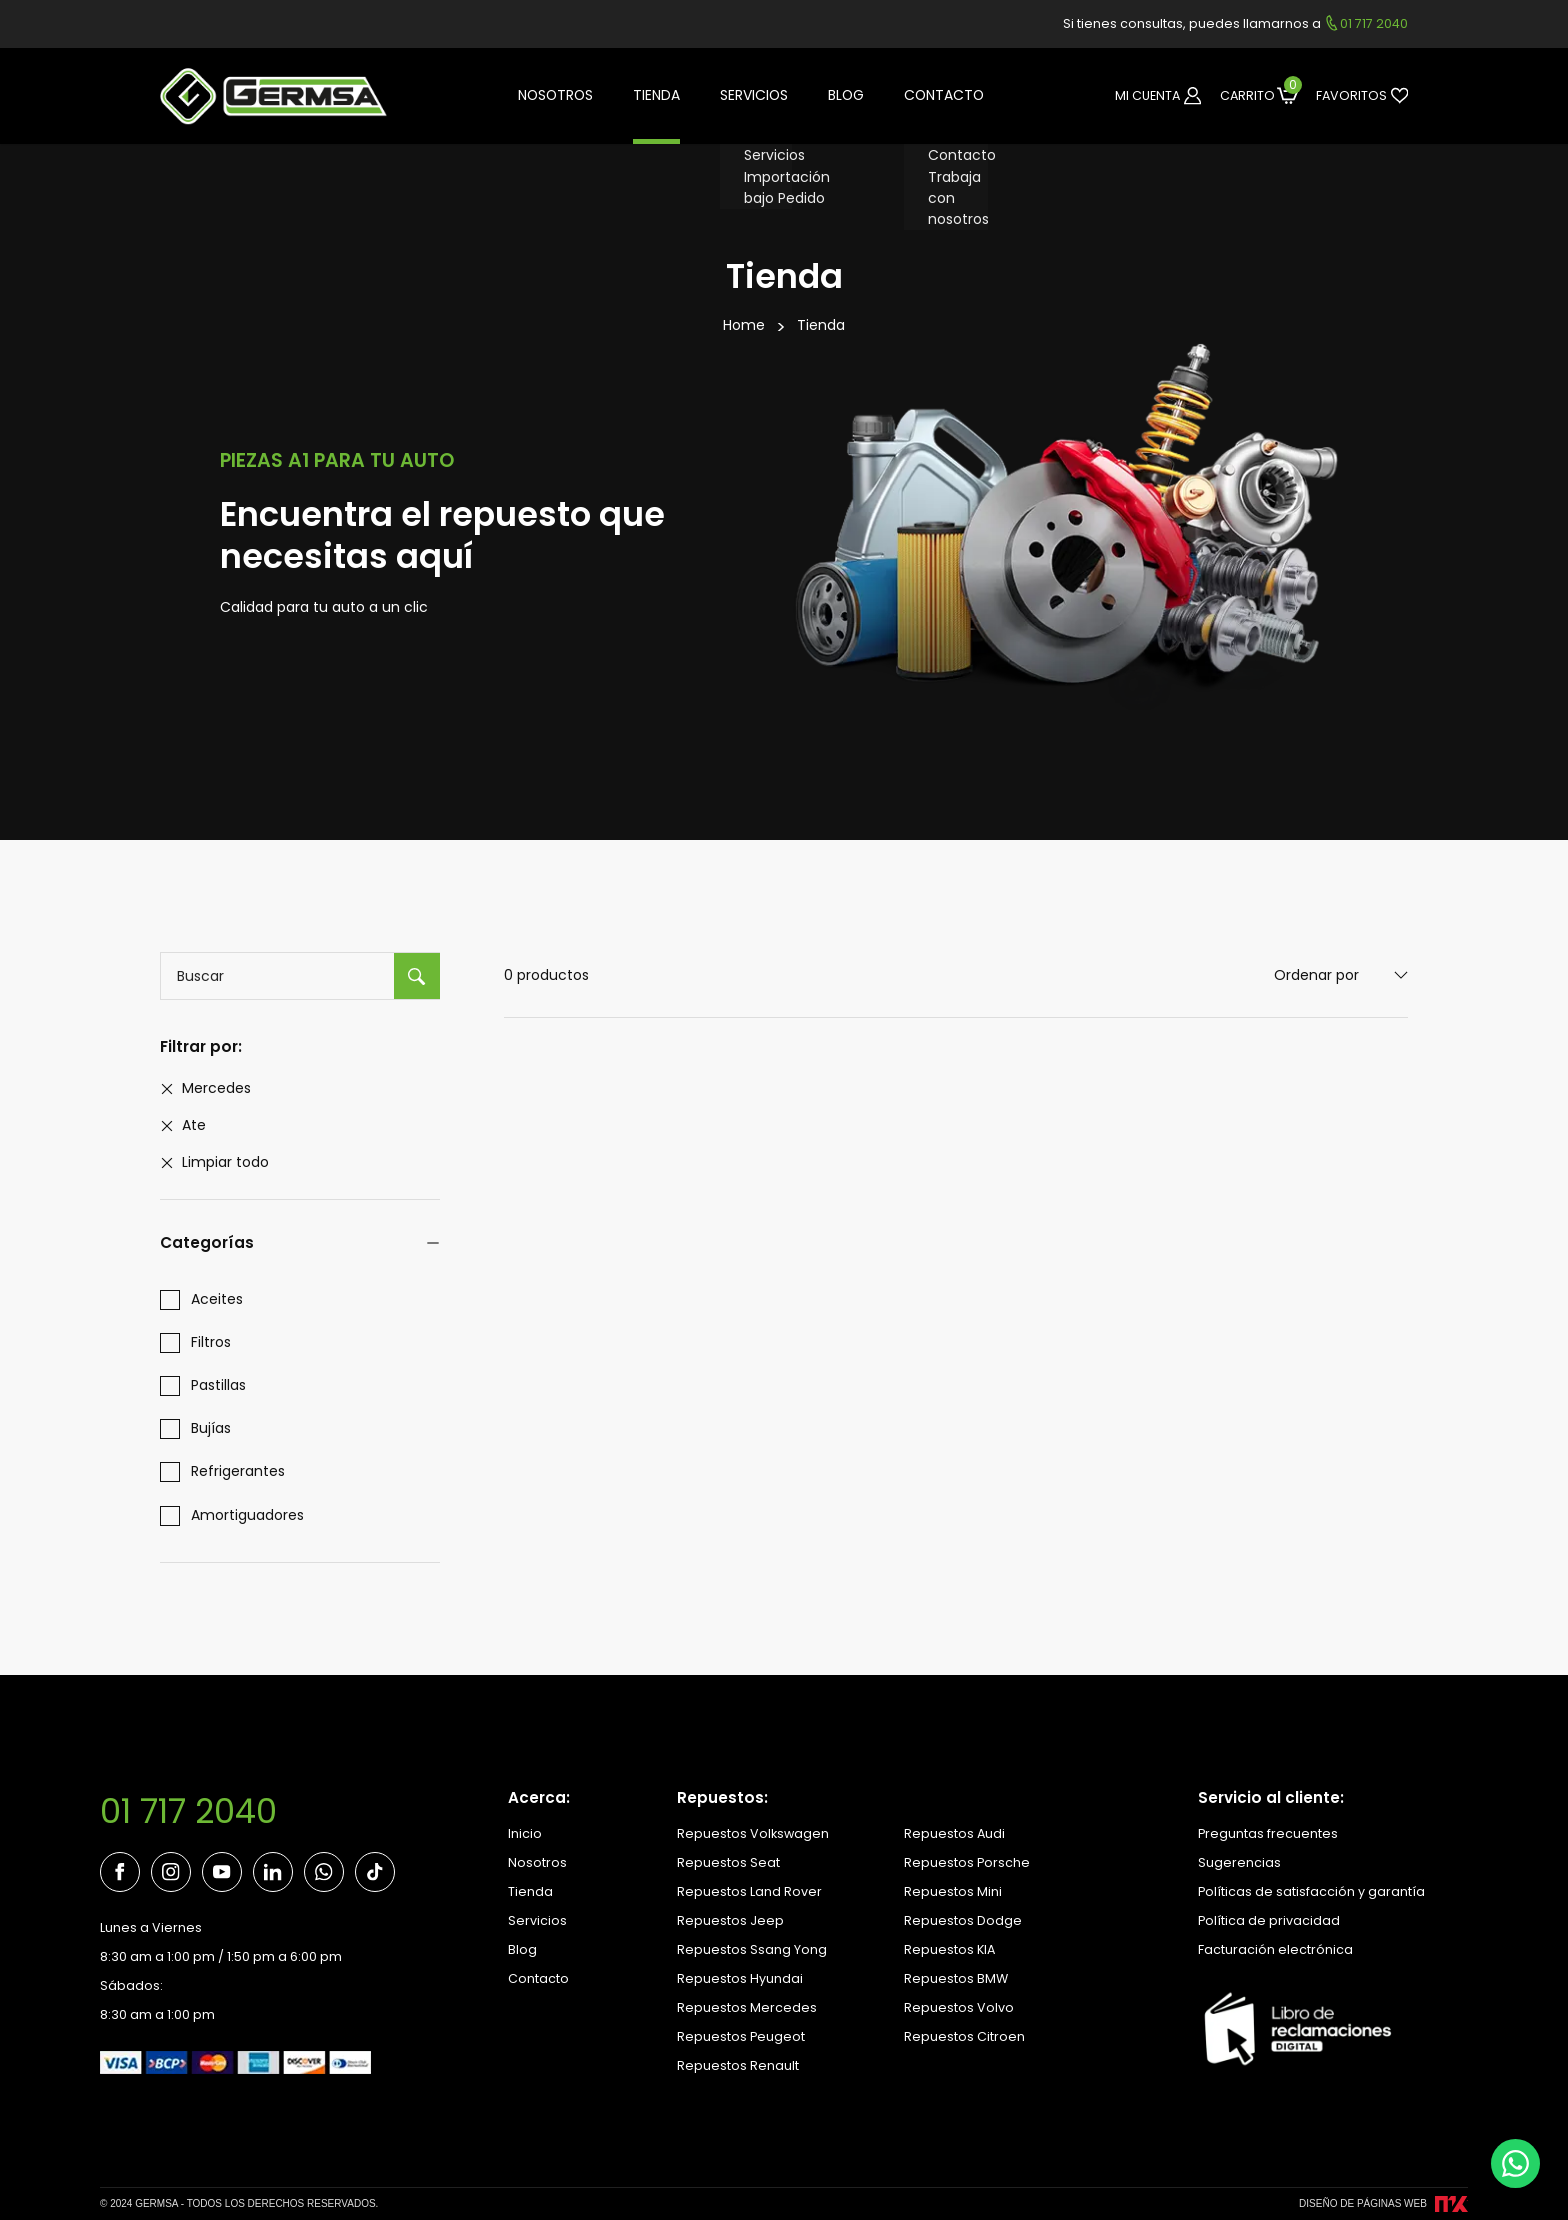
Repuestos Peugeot (741, 2036)
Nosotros (537, 1862)
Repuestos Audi (954, 1833)
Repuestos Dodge (963, 1920)
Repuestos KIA (949, 1949)
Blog (522, 1949)
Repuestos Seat (728, 1862)
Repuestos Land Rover (749, 1891)
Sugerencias (1239, 1862)
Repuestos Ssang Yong (752, 1949)
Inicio (525, 1833)
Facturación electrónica (1275, 1949)
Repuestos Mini (953, 1891)
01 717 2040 (188, 1811)
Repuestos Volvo (959, 2007)
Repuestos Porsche (967, 1862)
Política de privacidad (1269, 1920)
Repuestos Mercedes (747, 2007)
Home (744, 325)
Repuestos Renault (738, 2065)
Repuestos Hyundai (740, 1978)
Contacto (538, 1978)
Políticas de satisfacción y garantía (1311, 1891)
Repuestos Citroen (964, 2036)
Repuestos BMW (956, 1978)
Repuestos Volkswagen (753, 1833)
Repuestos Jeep (730, 1920)
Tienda (821, 325)
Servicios (537, 1920)
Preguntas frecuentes (1268, 1833)
